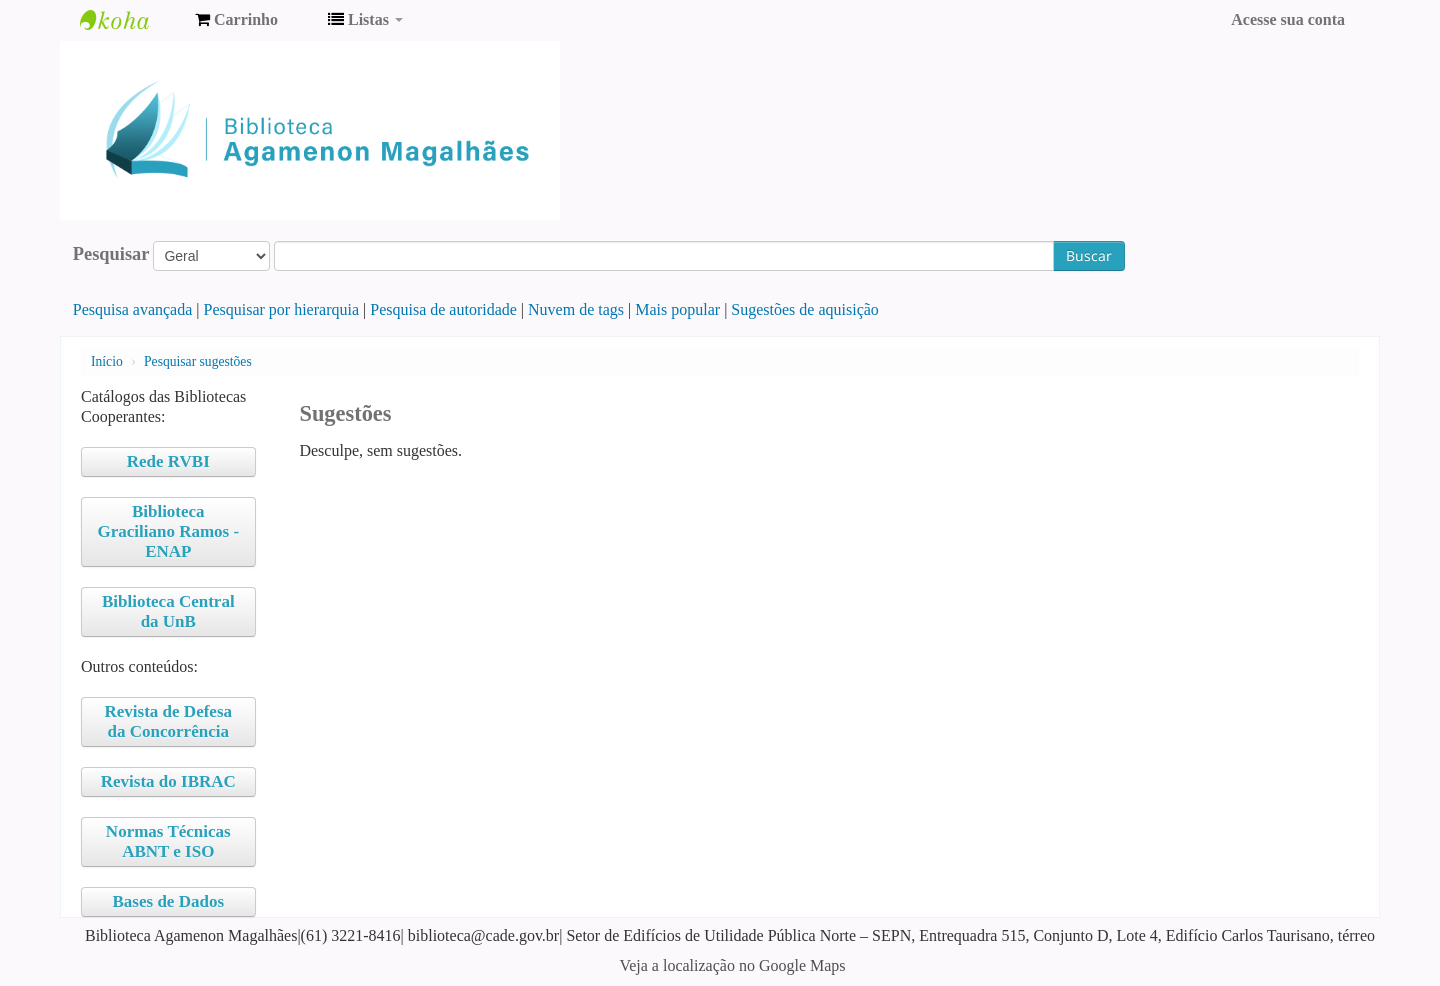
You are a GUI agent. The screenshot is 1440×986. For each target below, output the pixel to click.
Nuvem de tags (576, 309)
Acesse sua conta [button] (1288, 19)
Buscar (1089, 255)
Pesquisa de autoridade (443, 309)
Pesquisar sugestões (198, 361)
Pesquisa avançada (133, 309)
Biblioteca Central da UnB (168, 611)
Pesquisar (111, 254)
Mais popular (677, 309)
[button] (236, 20)
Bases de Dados (168, 901)
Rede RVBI (168, 461)
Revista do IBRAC (168, 781)
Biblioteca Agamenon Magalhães (130, 20)
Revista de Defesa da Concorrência (168, 721)
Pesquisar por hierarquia (282, 309)
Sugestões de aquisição (805, 309)
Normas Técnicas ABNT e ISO (168, 841)
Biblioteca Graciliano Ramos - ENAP (168, 531)
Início (107, 361)
